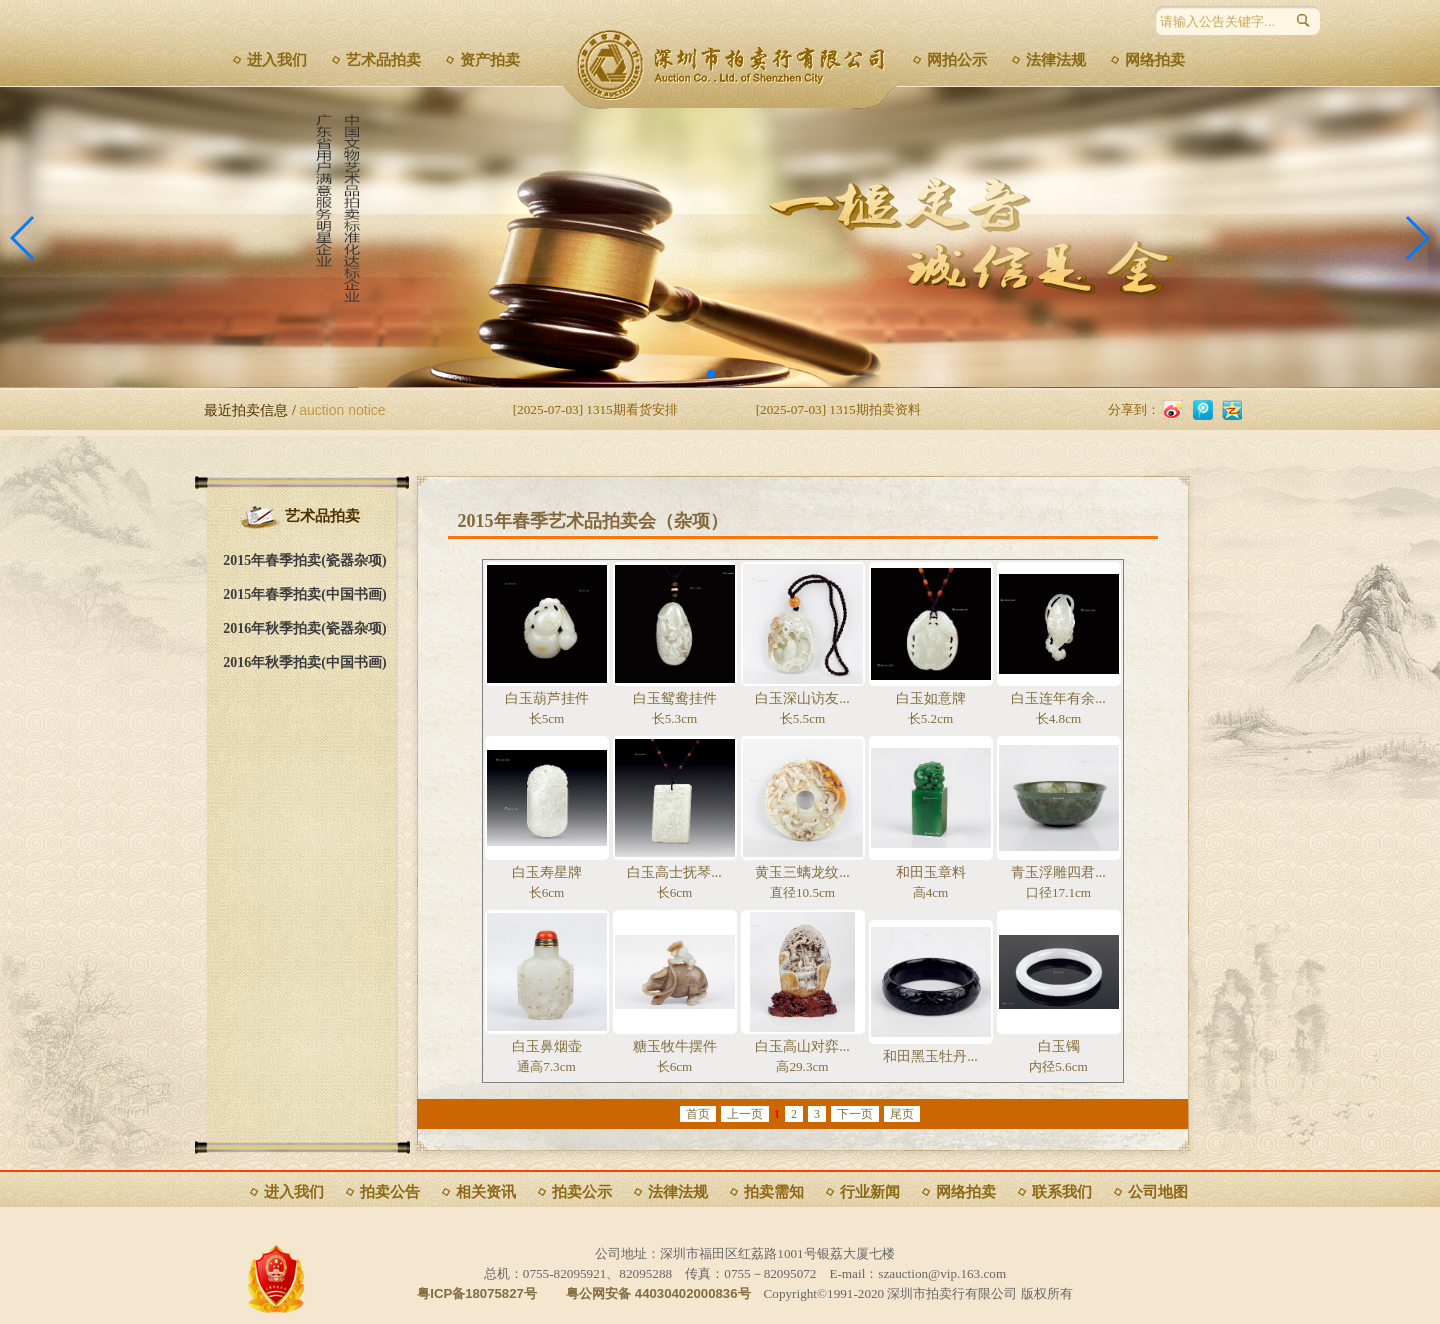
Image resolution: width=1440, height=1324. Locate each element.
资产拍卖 (490, 60)
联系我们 (1062, 1192)
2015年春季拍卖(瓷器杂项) (304, 560)
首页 (698, 1114)
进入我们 (277, 60)
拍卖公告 (390, 1192)
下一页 (855, 1114)
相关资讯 (486, 1192)
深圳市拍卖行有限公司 (737, 65)
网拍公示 (957, 60)
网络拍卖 (1155, 60)
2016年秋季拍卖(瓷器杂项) (304, 628)
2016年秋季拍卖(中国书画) (304, 662)
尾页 (902, 1114)
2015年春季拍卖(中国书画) (304, 594)
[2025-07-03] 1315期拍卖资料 (838, 409)
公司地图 (1158, 1192)
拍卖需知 (774, 1192)
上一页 (745, 1114)
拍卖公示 (582, 1192)
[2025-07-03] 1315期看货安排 (595, 409)
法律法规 (1056, 60)
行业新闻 (870, 1192)
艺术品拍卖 (383, 60)
